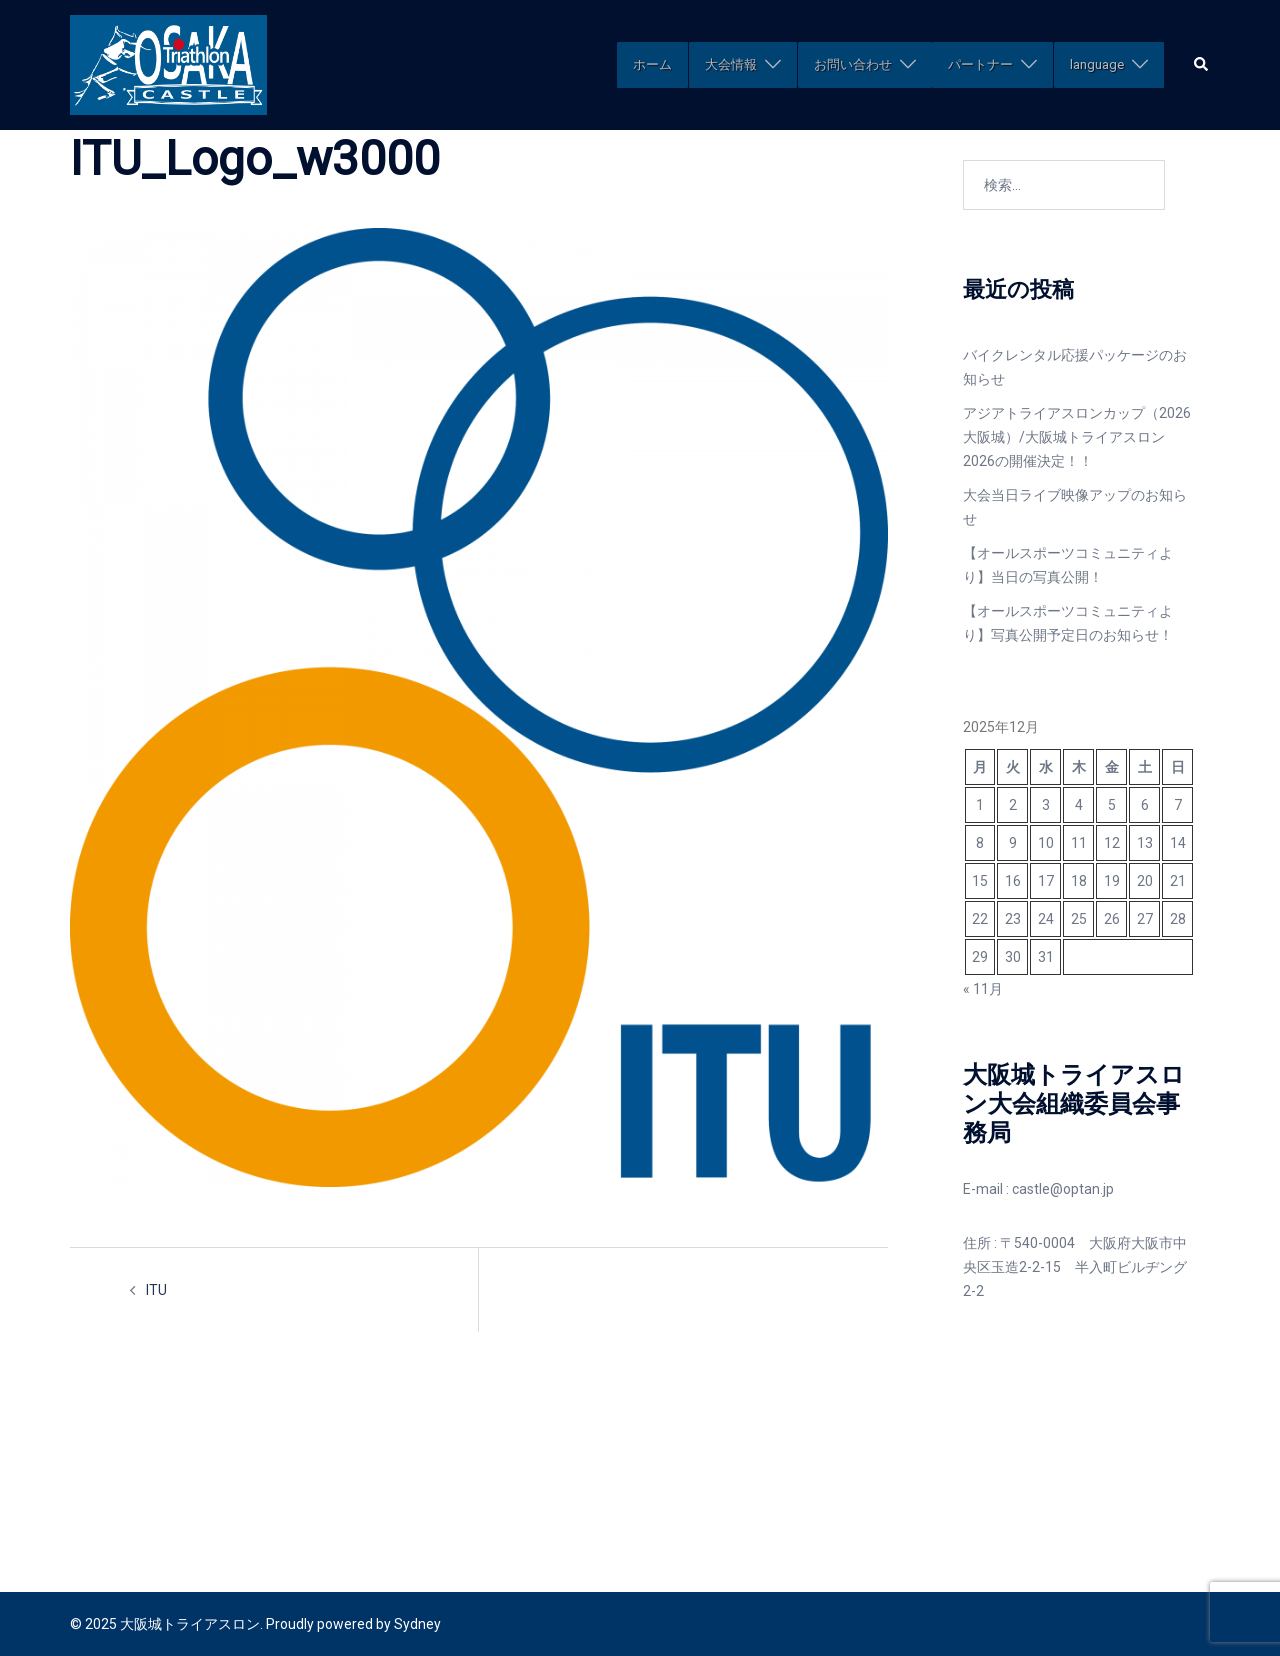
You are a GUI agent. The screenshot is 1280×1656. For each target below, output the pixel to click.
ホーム (652, 64)
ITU (156, 1290)
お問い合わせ (853, 64)
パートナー (980, 64)
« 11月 (983, 989)
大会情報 (731, 64)
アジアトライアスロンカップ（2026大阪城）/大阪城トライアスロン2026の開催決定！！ (1077, 437)
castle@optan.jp (1063, 1189)
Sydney (417, 1624)
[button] (1202, 65)
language (1097, 64)
